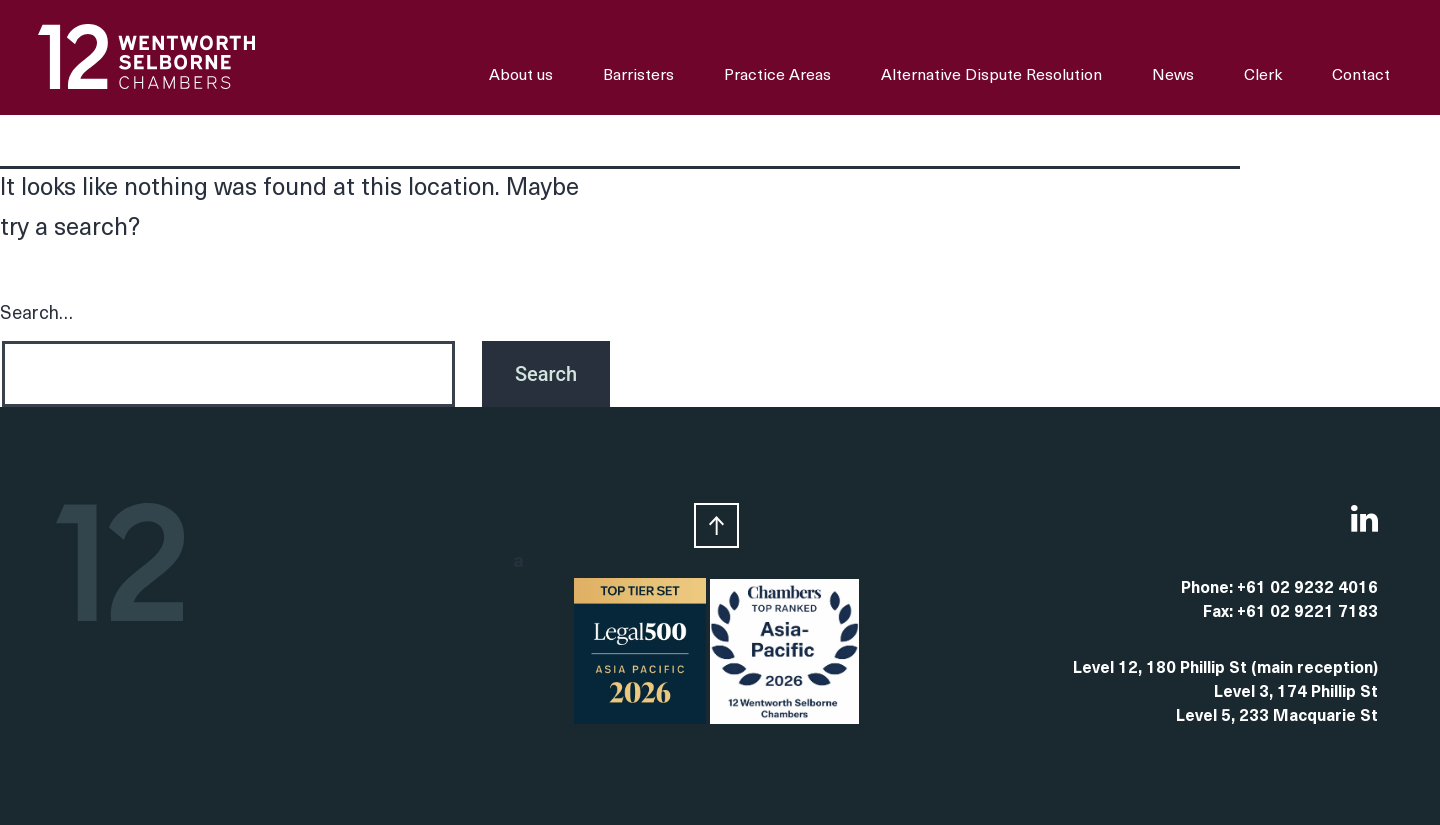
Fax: (1220, 613)
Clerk (1263, 76)
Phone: (1209, 589)
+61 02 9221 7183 (1307, 613)
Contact (1361, 76)
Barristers (638, 76)
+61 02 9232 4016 (1307, 589)
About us (521, 76)
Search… (36, 314)
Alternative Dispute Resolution (991, 76)
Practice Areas (777, 76)
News (1173, 76)
